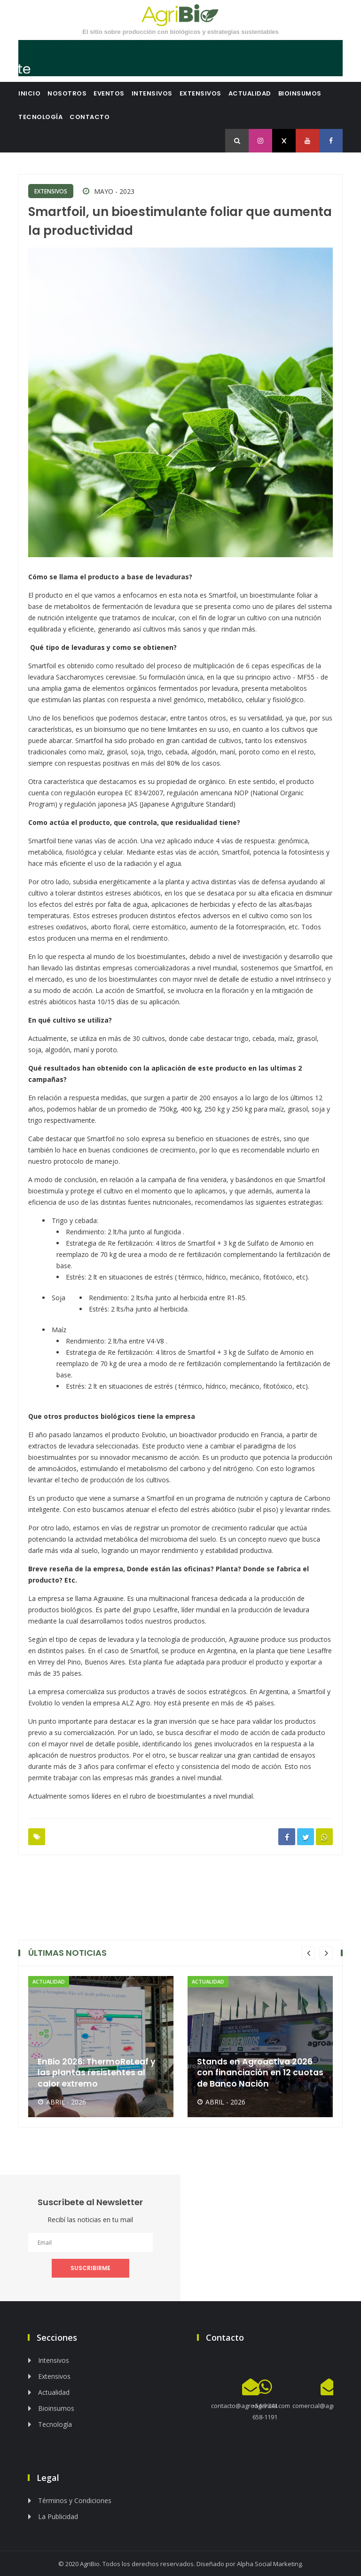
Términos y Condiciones (74, 2500)
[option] (100, 2046)
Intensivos (152, 93)
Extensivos (200, 93)
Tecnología (40, 116)
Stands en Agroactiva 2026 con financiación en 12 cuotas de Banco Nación (256, 2072)
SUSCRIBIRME (90, 2268)
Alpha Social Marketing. (270, 2563)
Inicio (29, 93)
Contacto (90, 116)
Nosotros (66, 93)
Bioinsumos (300, 93)
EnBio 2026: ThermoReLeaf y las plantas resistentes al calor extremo (98, 2072)
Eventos (109, 93)
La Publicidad (58, 2516)
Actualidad (249, 93)
